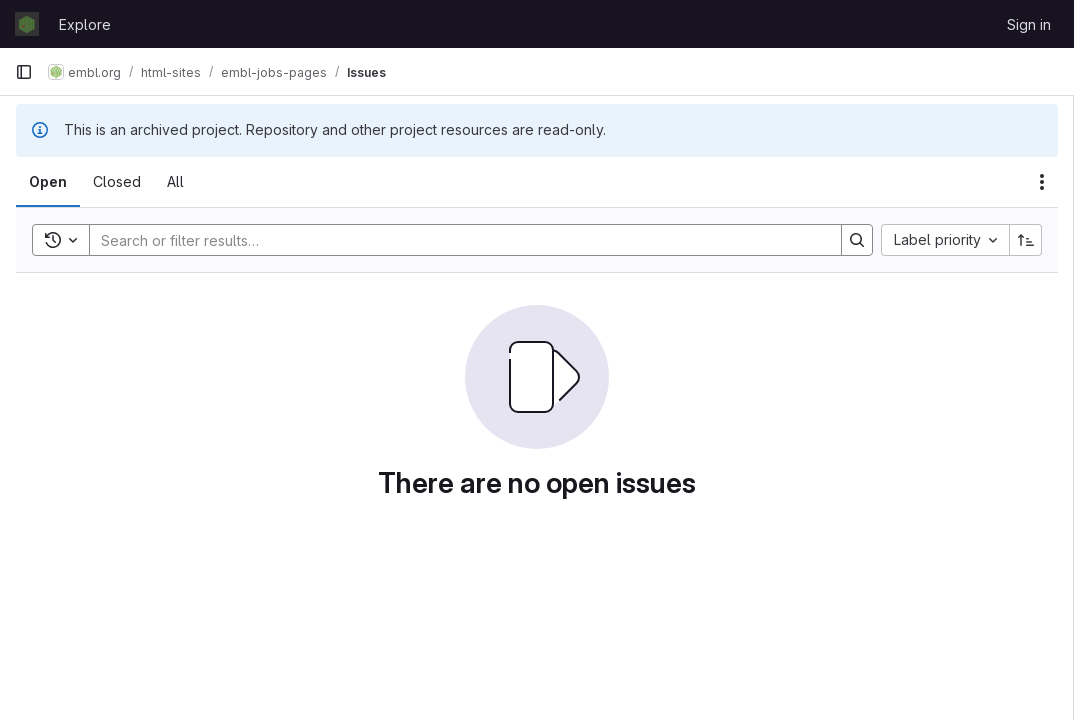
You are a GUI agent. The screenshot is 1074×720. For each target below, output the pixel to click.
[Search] (455, 240)
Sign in (1029, 24)
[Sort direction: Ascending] (1026, 240)
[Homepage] (27, 24)
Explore (85, 24)
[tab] (48, 182)
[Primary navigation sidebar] (24, 72)
